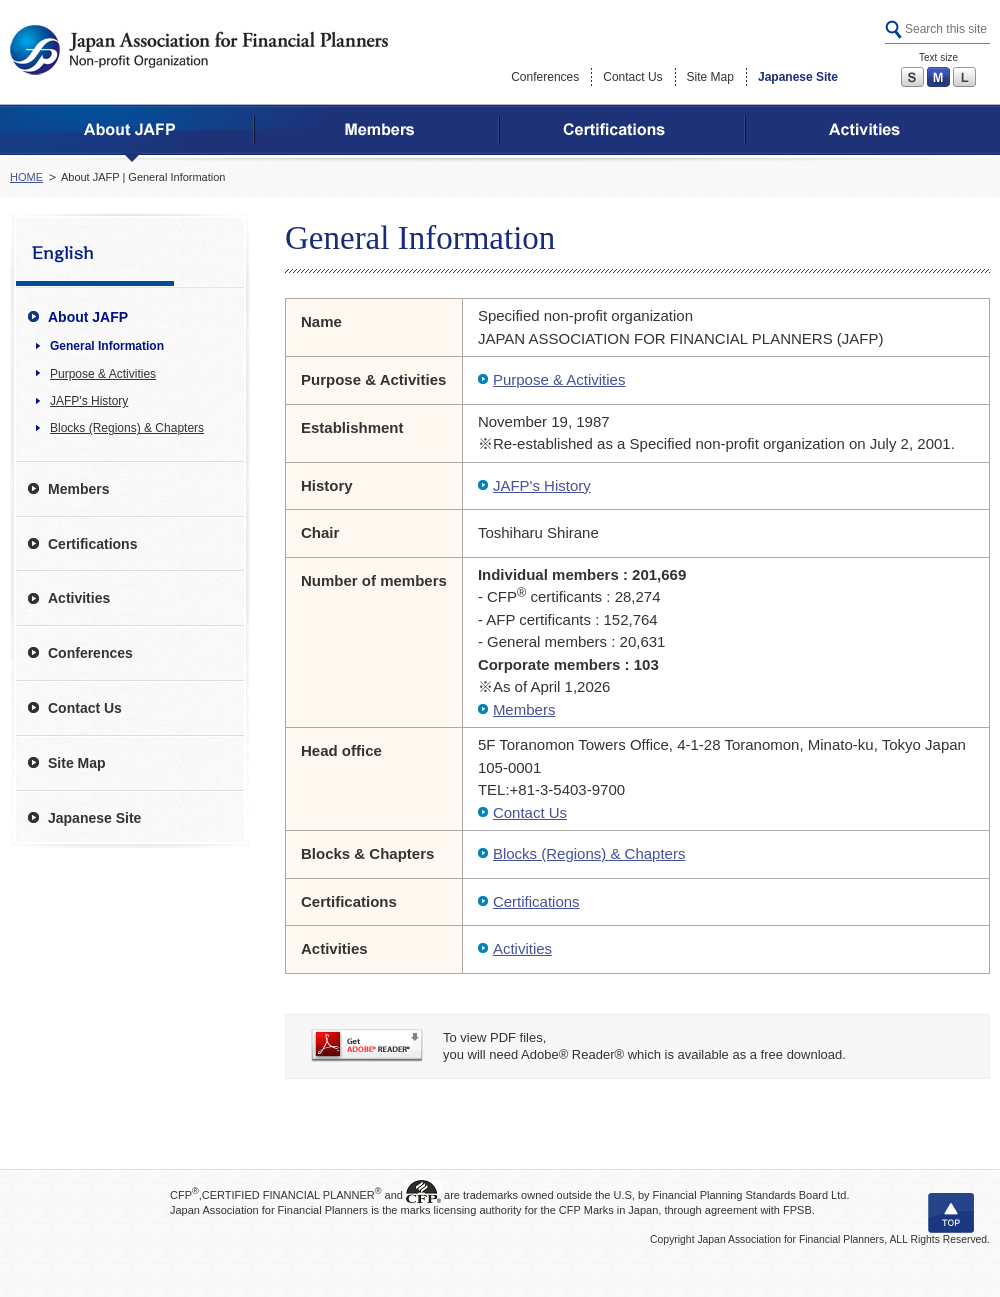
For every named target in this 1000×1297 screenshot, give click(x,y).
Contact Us (632, 77)
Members (524, 709)
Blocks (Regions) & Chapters (589, 853)
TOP (951, 1213)
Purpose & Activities (559, 379)
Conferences (545, 77)
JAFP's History (542, 485)
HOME (26, 177)
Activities (522, 948)
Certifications (536, 901)
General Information (107, 346)
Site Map (710, 77)
